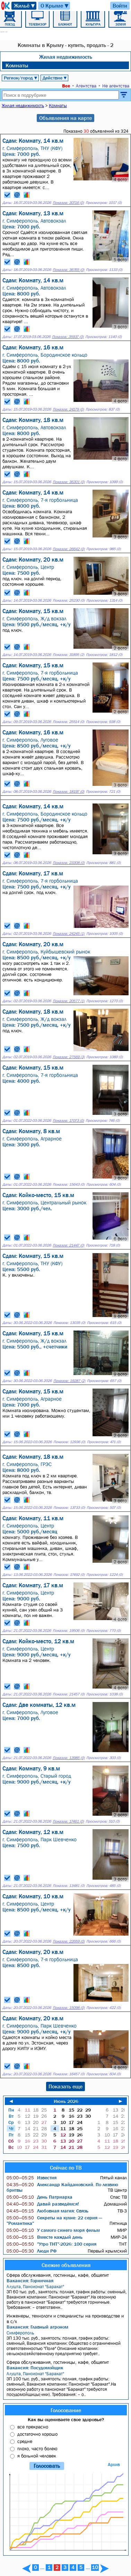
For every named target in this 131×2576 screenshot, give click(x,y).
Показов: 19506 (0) (69, 1631)
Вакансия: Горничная (30, 2280)
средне (24, 2441)
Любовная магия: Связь (47, 2210)
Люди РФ (31, 2251)
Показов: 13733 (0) (69, 1508)
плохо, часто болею (37, 2448)
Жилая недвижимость (65, 57)
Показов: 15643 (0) (69, 1184)
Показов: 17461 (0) (68, 1821)
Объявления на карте (65, 118)
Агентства (86, 85)
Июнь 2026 (66, 2101)
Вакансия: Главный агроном (37, 2327)
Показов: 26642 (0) (69, 549)
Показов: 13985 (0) (69, 1758)
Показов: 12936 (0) (69, 1442)
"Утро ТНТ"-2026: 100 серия (51, 2244)
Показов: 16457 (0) (69, 2074)
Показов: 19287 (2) (69, 1381)
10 (95, 2567)
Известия (31, 2177)
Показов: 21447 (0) (68, 1245)
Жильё (25, 5)
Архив (114, 2464)
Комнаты (17, 65)
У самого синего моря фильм (53, 2230)
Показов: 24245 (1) (69, 934)
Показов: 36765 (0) (68, 270)
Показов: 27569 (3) (69, 1057)
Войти (120, 5)
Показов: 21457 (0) (69, 1694)
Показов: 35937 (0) (68, 337)
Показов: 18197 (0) (68, 791)
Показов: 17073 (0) (68, 1120)
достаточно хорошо (37, 2434)
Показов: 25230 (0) (69, 600)
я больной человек (36, 2456)
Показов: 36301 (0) (69, 482)
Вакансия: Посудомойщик (35, 2367)
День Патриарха (39, 2197)
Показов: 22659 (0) (69, 1941)
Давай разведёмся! (43, 2204)
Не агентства (115, 85)
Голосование (66, 2410)
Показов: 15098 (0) (69, 2008)
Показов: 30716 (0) (68, 203)
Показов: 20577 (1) (69, 1001)
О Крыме (55, 5)
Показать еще (65, 2086)
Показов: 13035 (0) (69, 1323)
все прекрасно (32, 2426)
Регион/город (21, 78)
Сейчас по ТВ (66, 2167)
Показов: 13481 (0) (69, 1886)
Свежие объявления (66, 2265)
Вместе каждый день (44, 2237)
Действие (55, 78)
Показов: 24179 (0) (68, 409)
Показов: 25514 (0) (68, 722)
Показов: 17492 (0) (69, 1575)
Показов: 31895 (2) (68, 655)
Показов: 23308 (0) (69, 863)
